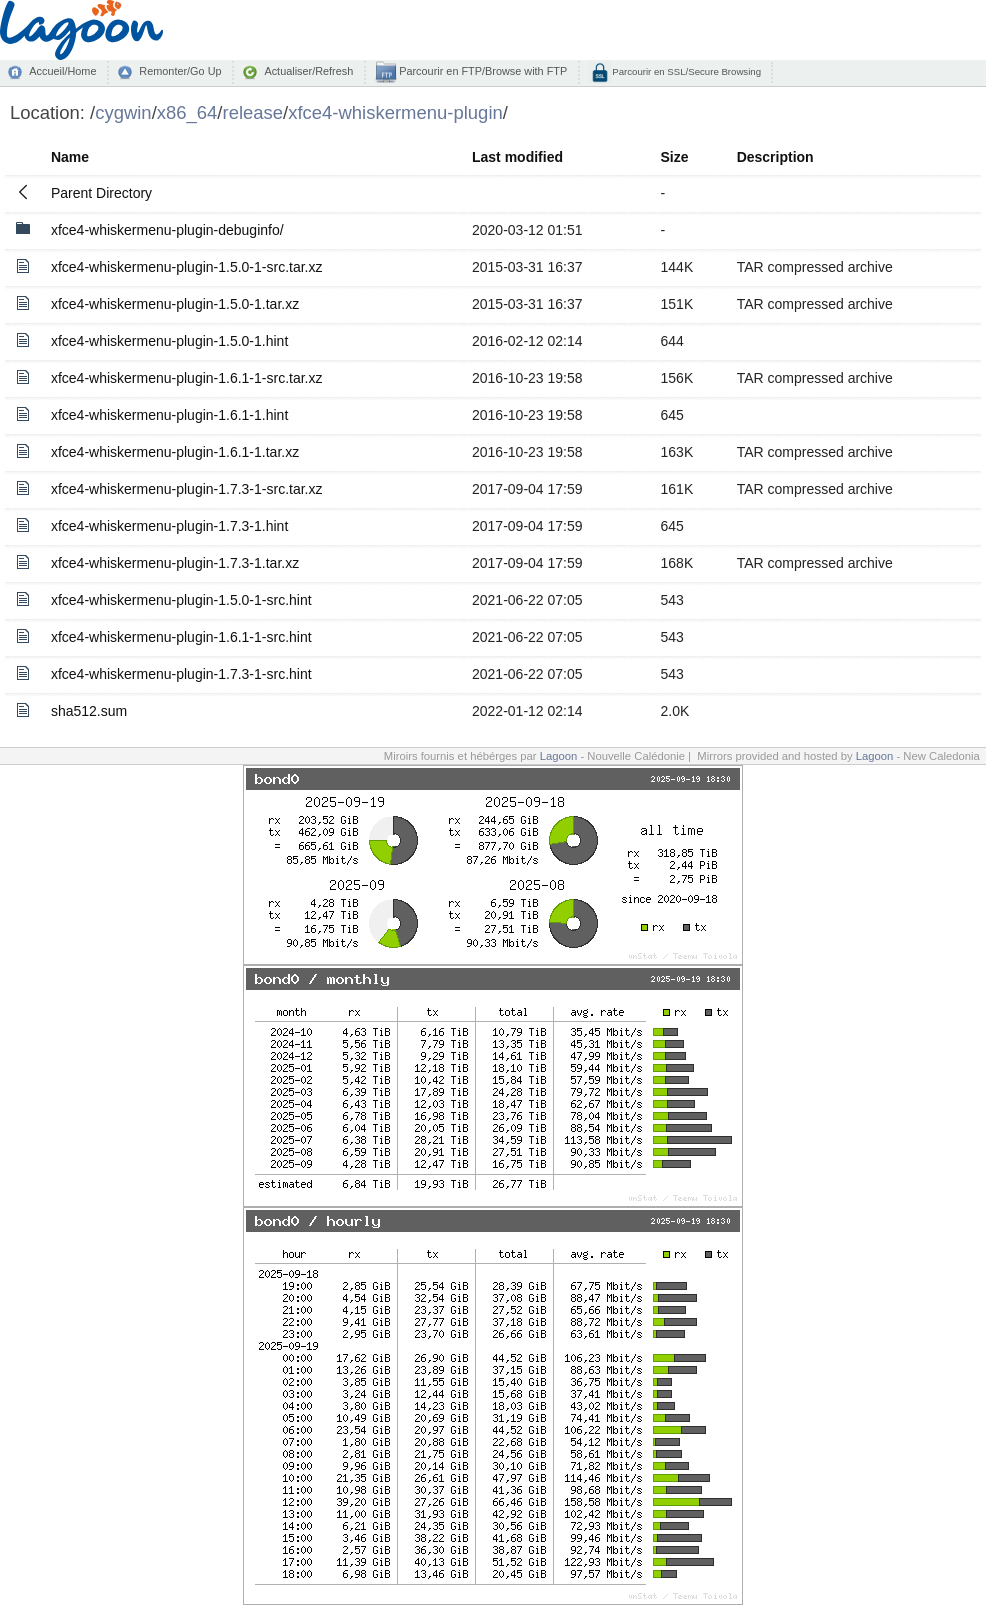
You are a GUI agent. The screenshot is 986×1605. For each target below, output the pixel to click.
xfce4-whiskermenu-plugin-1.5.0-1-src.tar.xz (187, 267)
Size (675, 157)
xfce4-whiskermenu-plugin (395, 112)
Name (70, 157)
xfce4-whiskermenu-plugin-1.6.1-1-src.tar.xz (187, 378)
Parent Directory (101, 193)
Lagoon (559, 756)
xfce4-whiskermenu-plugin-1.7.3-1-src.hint (181, 674)
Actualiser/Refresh (308, 71)
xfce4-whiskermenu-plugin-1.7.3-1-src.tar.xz (187, 489)
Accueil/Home (62, 71)
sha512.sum (89, 711)
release (253, 112)
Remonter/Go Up (180, 71)
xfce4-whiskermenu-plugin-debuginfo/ (167, 230)
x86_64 (187, 112)
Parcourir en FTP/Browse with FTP (481, 71)
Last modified (517, 157)
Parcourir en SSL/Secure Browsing (685, 71)
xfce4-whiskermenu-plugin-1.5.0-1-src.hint (181, 600)
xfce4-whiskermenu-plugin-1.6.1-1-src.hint (181, 637)
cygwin (123, 112)
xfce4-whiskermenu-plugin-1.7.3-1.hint (169, 526)
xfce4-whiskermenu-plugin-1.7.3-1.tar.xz (175, 563)
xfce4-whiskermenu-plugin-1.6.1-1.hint (169, 415)
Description (775, 157)
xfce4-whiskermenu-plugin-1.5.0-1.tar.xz (175, 304)
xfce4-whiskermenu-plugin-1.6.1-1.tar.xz (175, 452)
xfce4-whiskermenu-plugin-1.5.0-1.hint (169, 341)
